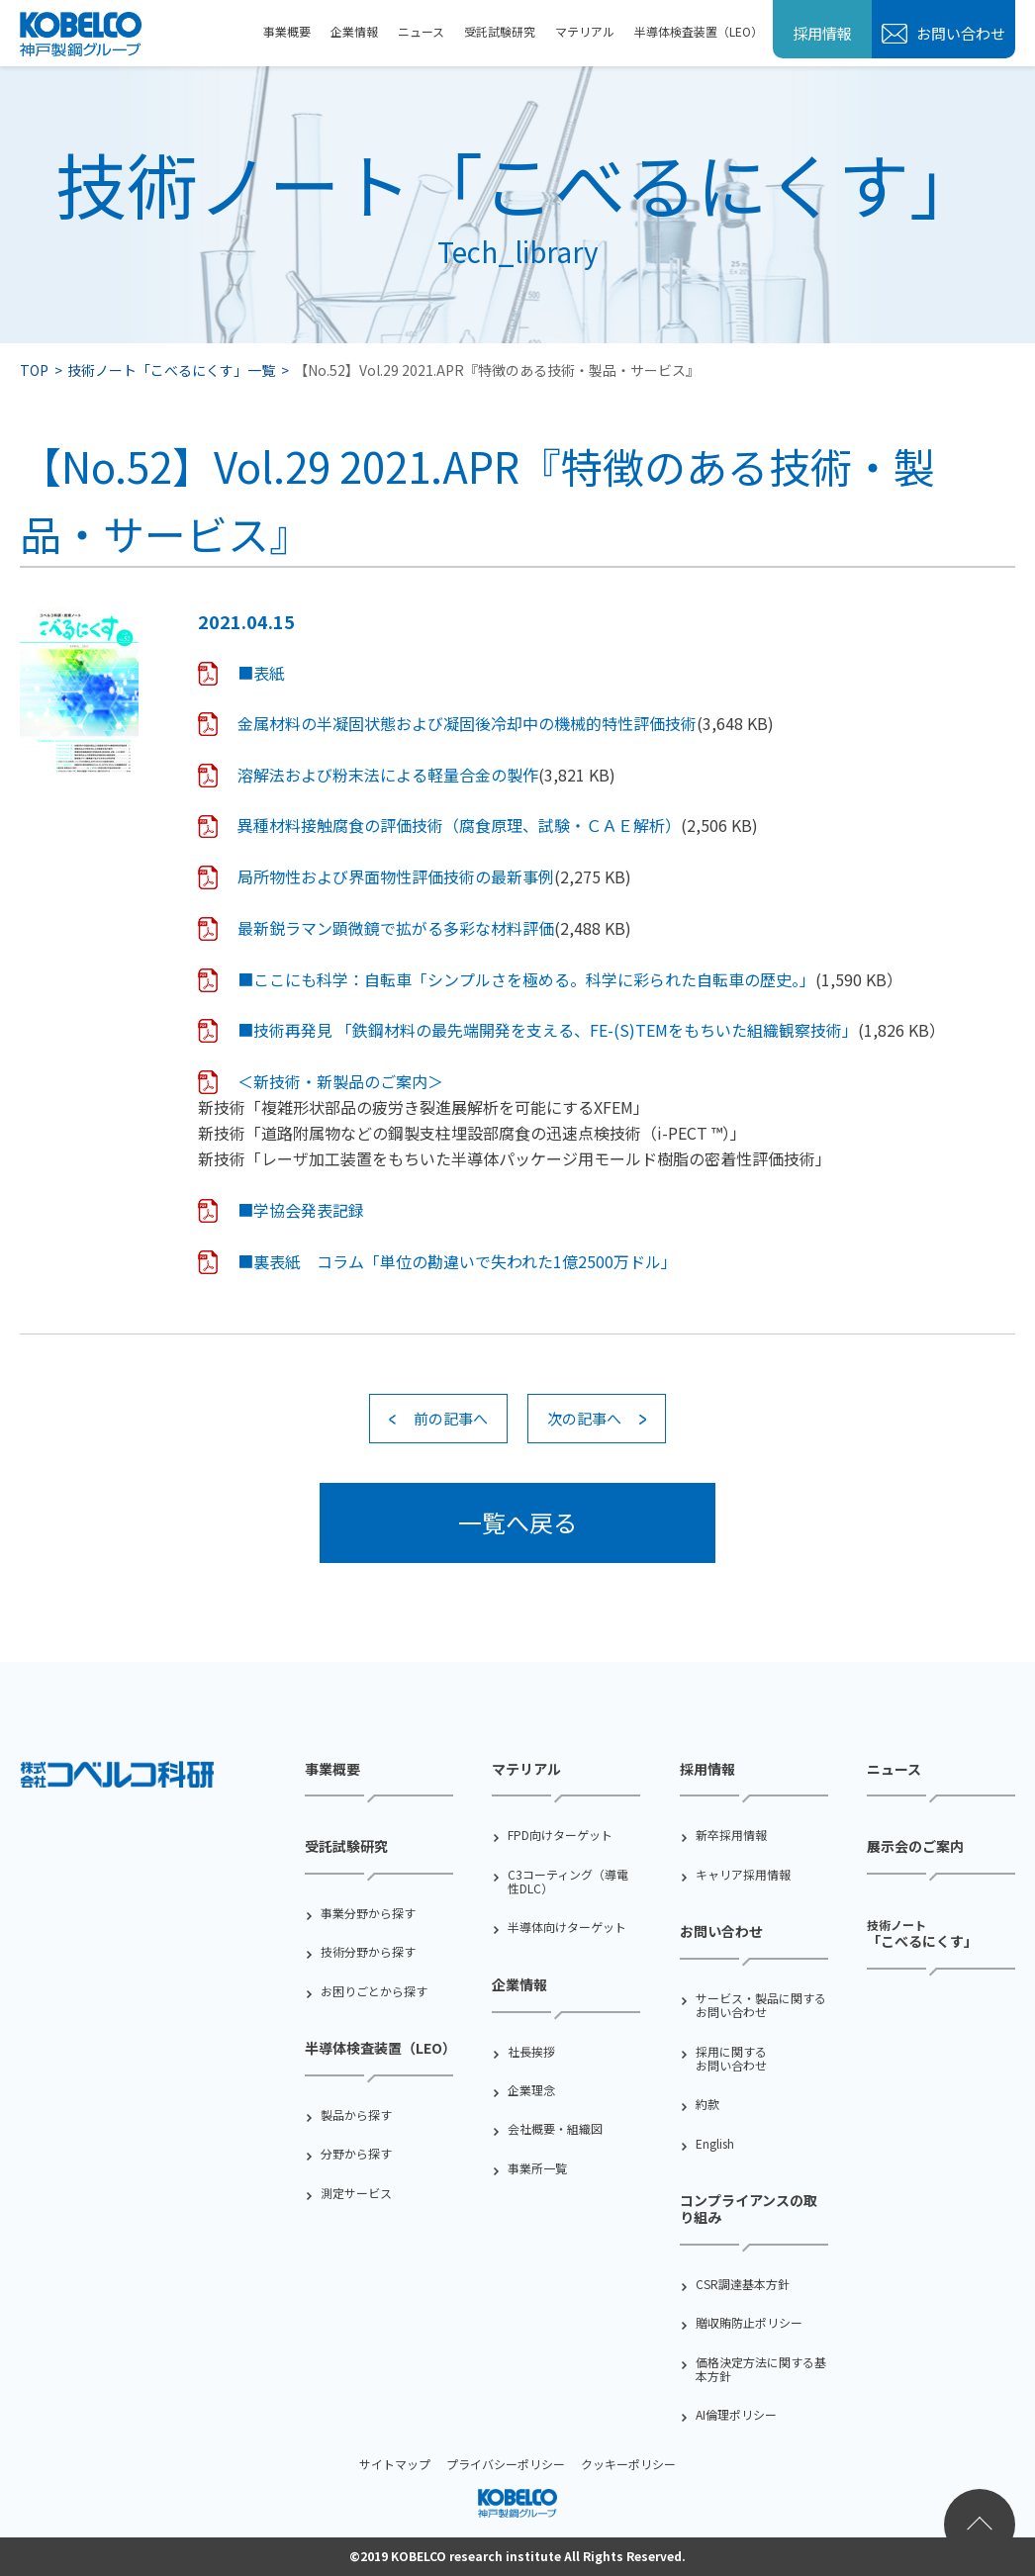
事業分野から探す (368, 1913)
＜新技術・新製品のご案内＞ (340, 1081)
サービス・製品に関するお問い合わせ (761, 2005)
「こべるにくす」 (922, 1933)
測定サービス (356, 2193)
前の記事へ (451, 1418)
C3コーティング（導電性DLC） (568, 1882)
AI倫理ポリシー (736, 2415)
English (715, 2144)
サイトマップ (394, 2463)
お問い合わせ (959, 33)
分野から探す (356, 2154)
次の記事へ (584, 1418)
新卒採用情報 (731, 1835)
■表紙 (261, 673)
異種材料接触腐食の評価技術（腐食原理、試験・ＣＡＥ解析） (459, 825)
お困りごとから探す (374, 1991)
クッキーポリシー (628, 2463)
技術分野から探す (368, 1952)
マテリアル (584, 31)
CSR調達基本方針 (743, 2284)
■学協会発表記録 (300, 1210)
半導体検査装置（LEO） (698, 31)
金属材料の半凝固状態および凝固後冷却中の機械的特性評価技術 (467, 723)
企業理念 (531, 2090)
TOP (34, 370)
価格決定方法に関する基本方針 (761, 2369)
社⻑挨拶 (531, 2052)
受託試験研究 (499, 31)
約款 (707, 2104)
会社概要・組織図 (555, 2129)
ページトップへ (979, 2524)
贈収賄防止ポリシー (749, 2323)
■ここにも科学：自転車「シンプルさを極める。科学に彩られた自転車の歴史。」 (526, 979)
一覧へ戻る (517, 1522)
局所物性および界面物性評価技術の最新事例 (395, 876)
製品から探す (356, 2115)
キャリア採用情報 (743, 1875)
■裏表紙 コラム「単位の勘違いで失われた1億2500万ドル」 (457, 1261)
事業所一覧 (537, 2168)
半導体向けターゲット (567, 1927)
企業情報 (354, 31)
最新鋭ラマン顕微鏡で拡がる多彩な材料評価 (395, 928)
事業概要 (287, 31)
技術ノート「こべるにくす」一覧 (171, 370)
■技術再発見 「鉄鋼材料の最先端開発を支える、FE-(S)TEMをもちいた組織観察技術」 (547, 1030)
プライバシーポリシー (505, 2463)
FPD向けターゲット (560, 1835)
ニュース (421, 31)
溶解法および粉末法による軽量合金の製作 (387, 774)
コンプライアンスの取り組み (748, 2209)
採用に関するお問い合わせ (731, 2059)
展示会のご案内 (915, 1846)
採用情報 (822, 33)
